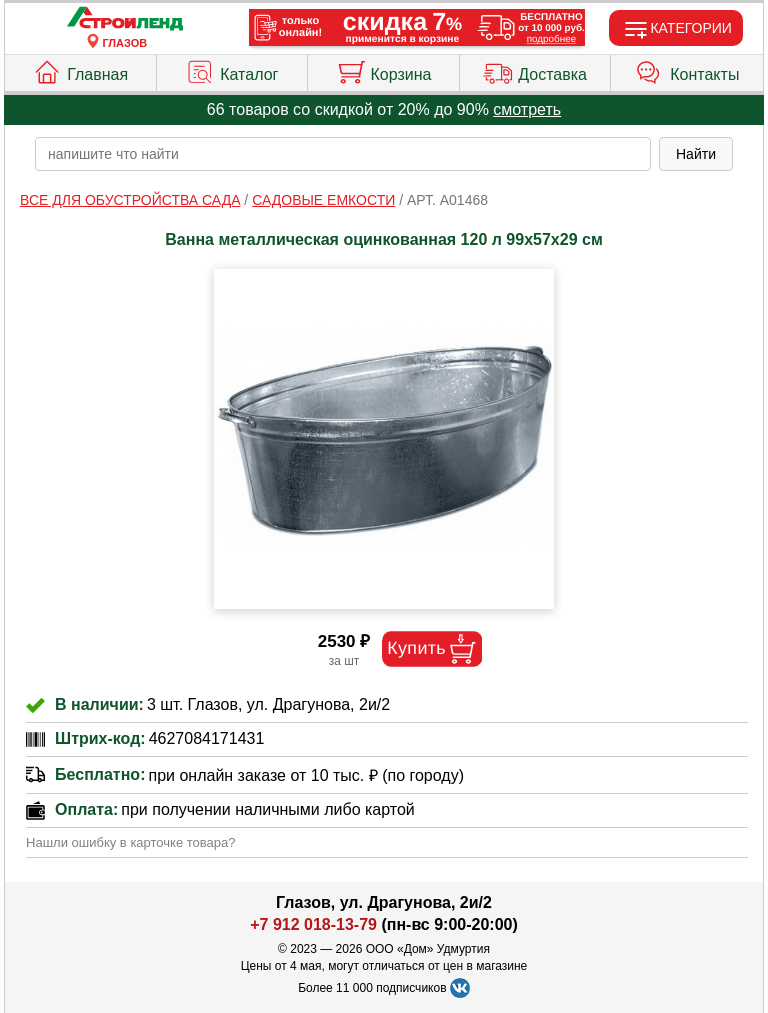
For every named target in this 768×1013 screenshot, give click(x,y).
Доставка (535, 70)
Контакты (687, 70)
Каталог (231, 70)
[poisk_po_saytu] (343, 154)
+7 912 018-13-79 (313, 924)
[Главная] (125, 19)
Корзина (384, 70)
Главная (80, 70)
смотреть (527, 109)
